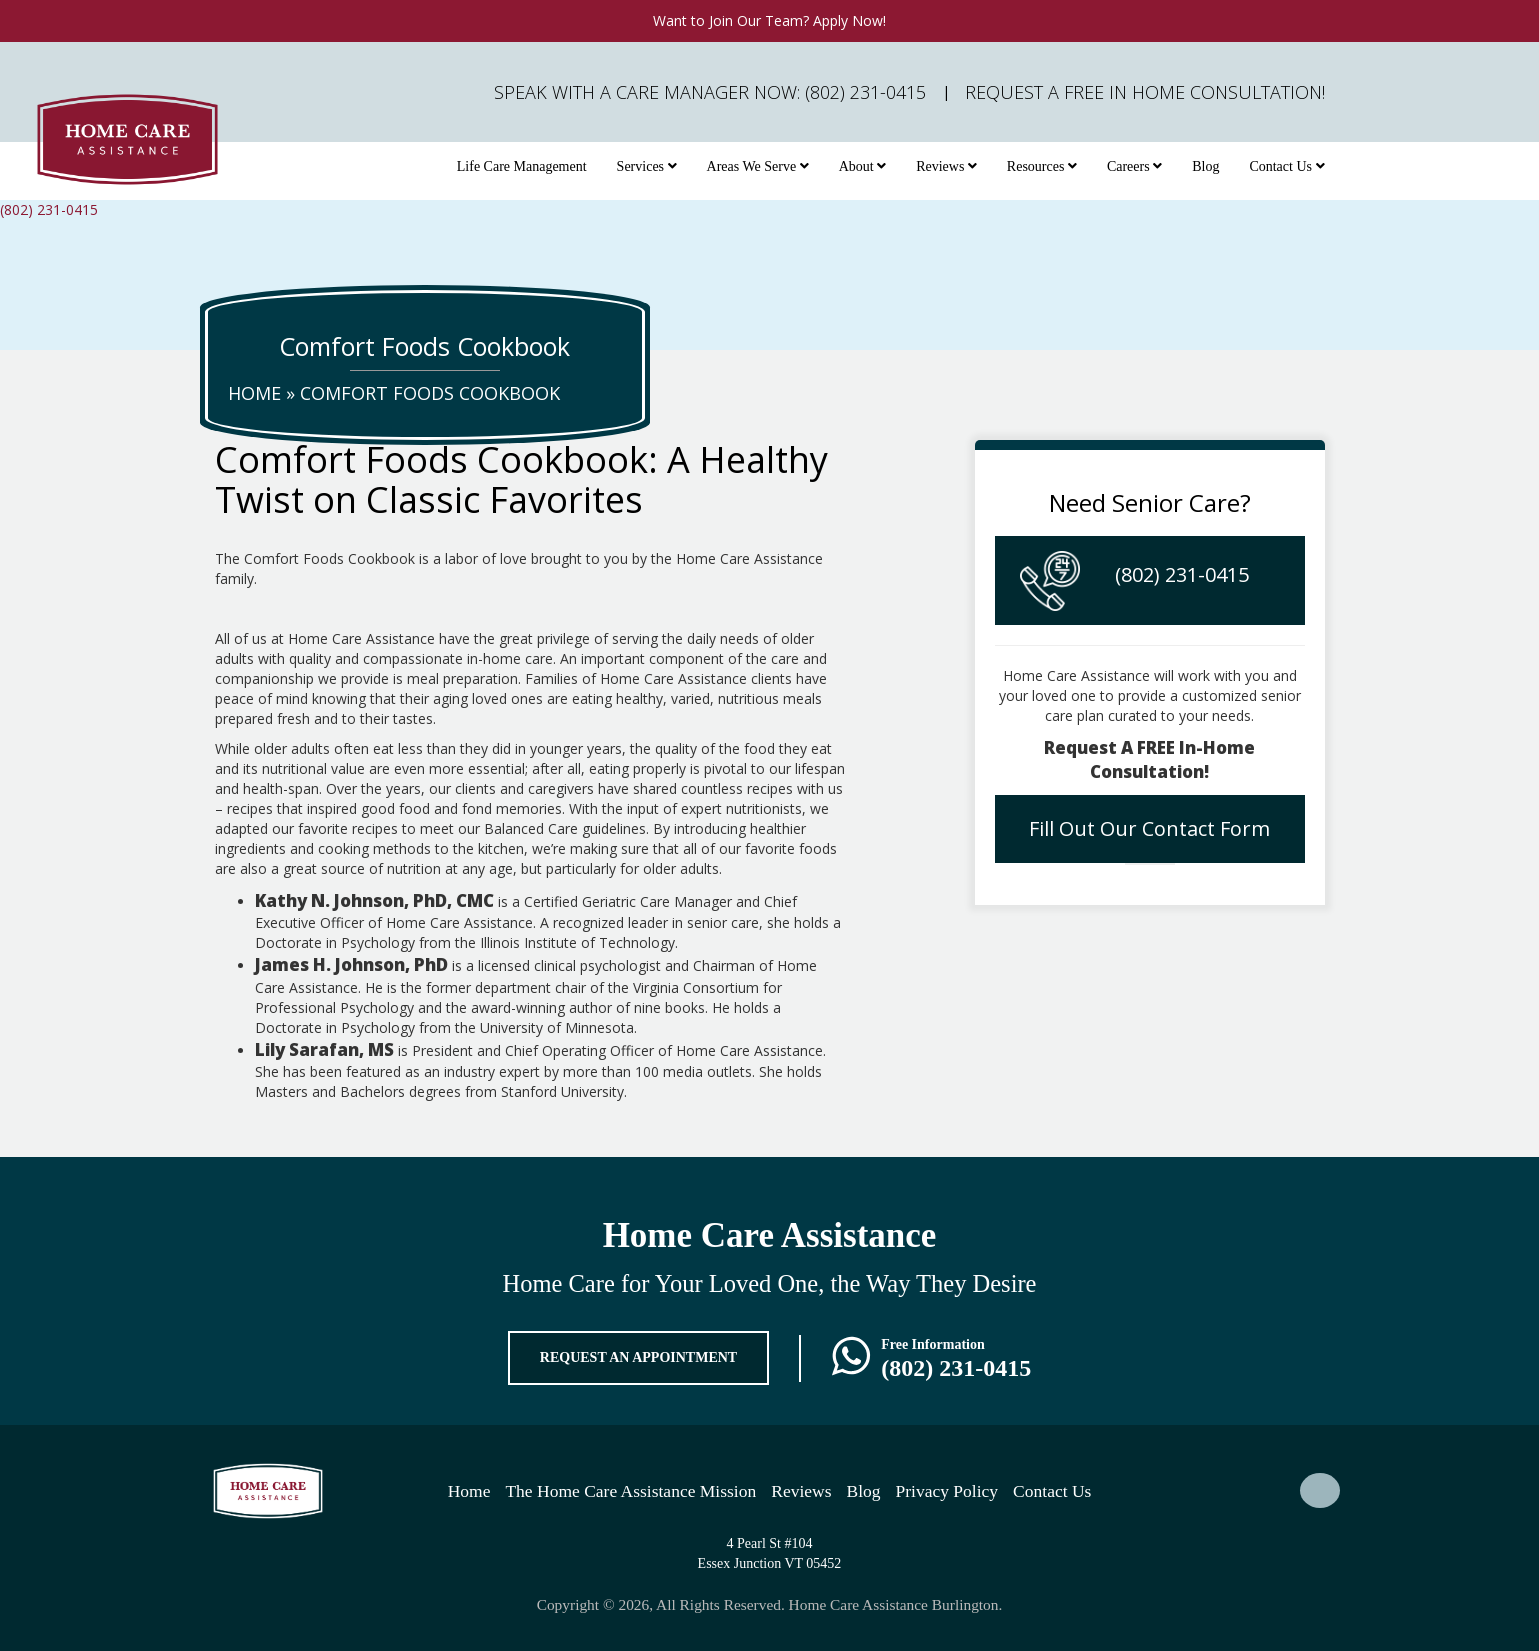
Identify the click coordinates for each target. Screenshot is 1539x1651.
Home (254, 393)
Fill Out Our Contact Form (1149, 828)
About (863, 166)
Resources (1042, 166)
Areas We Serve (758, 166)
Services (647, 166)
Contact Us (1286, 166)
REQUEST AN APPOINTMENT (638, 1357)
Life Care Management (522, 166)
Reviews (946, 166)
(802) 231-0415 (49, 209)
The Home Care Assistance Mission (630, 1491)
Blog (1205, 166)
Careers (1134, 166)
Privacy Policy (947, 1491)
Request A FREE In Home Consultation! (1145, 92)
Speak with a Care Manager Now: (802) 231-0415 (710, 92)
